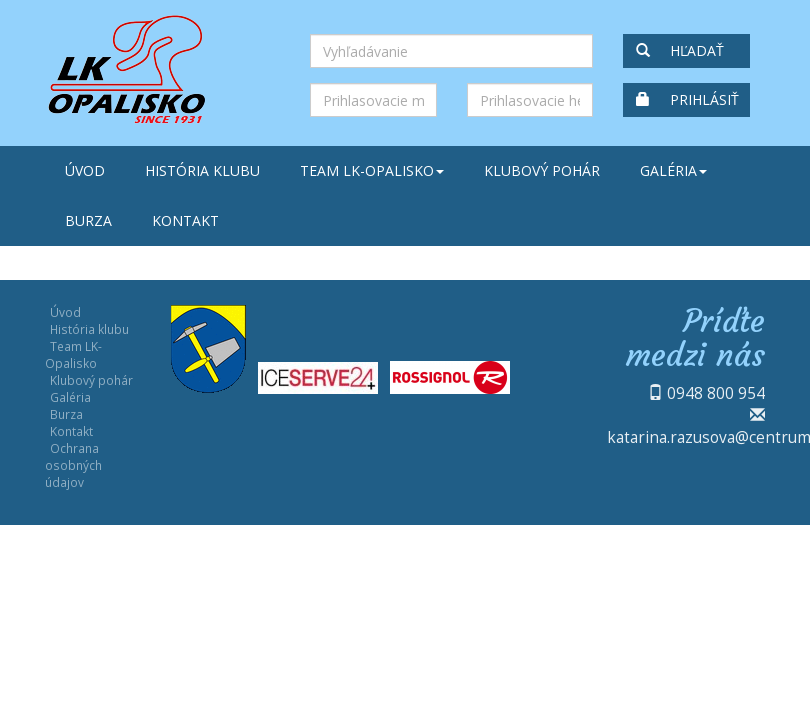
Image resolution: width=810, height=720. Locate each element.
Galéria (673, 170)
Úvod (85, 170)
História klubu (202, 170)
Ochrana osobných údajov (73, 465)
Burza (88, 220)
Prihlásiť (687, 99)
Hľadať (680, 50)
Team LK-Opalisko (372, 170)
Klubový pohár (542, 170)
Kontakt (185, 220)
